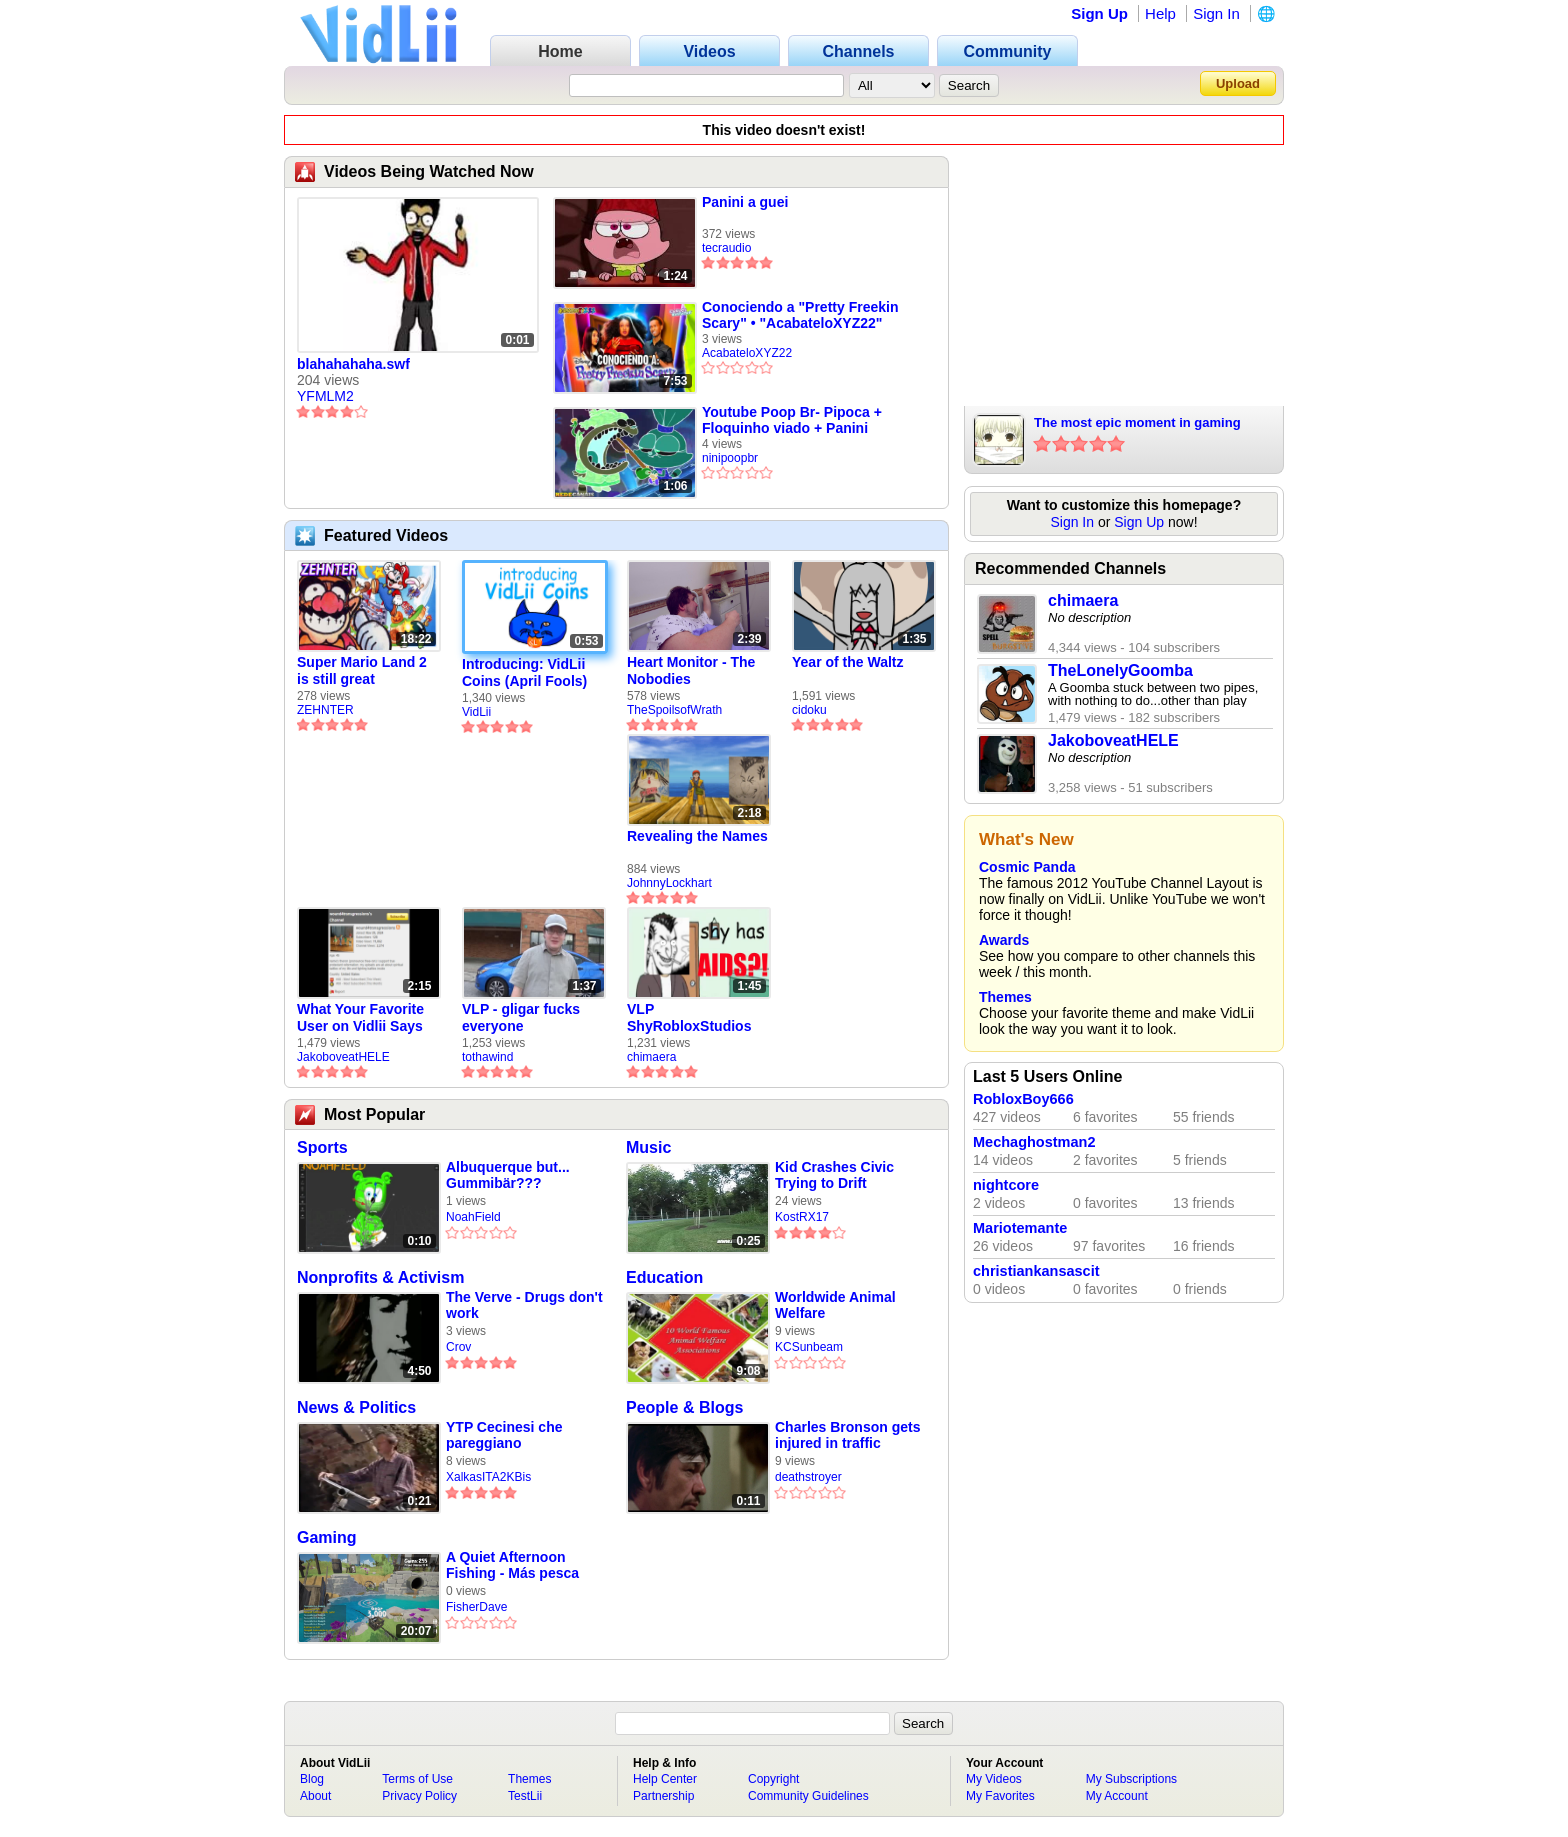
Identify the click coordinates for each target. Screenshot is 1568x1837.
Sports (322, 1147)
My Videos (994, 1779)
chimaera (651, 1057)
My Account (1117, 1796)
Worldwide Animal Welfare (835, 1305)
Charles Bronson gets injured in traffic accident (847, 1435)
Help (1160, 13)
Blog (312, 1779)
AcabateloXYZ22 (747, 353)
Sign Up (1099, 13)
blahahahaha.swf (353, 364)
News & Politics (356, 1407)
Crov (458, 1347)
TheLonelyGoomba (1120, 670)
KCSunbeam (809, 1347)
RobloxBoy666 (1023, 1099)
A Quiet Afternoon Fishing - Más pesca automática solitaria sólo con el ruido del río (514, 1565)
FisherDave (476, 1607)
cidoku (809, 710)
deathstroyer (808, 1477)
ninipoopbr (730, 458)
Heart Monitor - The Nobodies (691, 670)
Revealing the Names (697, 836)
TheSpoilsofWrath (674, 710)
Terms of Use (417, 1779)
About (315, 1796)
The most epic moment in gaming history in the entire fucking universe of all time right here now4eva (1148, 424)
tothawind (487, 1057)
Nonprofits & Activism (380, 1277)
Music (648, 1147)
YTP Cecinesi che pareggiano (504, 1435)
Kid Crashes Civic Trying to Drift (834, 1175)
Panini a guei (745, 202)
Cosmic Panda (1027, 867)
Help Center (665, 1779)
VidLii (476, 712)
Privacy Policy (419, 1796)
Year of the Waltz (848, 662)
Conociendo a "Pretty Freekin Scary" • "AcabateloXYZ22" (800, 315)
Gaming (327, 1537)
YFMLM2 (325, 396)
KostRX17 (802, 1217)
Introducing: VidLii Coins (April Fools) (524, 672)
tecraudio (726, 248)
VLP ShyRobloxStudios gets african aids (689, 1018)
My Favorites (1000, 1796)
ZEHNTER (325, 710)
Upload (1238, 83)
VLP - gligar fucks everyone (521, 1017)
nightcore (1006, 1185)
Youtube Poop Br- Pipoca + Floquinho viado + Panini (792, 420)
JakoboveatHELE (343, 1057)
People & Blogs (684, 1407)
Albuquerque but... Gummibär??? (508, 1175)
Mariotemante (1020, 1228)
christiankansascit (1036, 1271)
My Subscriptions (1131, 1779)
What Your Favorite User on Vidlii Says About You (360, 1018)
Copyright (773, 1779)
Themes (1005, 997)
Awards (1004, 940)
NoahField (473, 1217)
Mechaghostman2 (1034, 1142)
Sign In (1216, 13)
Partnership (663, 1796)
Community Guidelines (808, 1796)
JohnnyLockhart (669, 883)
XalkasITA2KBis (488, 1477)
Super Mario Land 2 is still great (362, 670)
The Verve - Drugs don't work (524, 1305)
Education (664, 1277)
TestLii (525, 1796)
